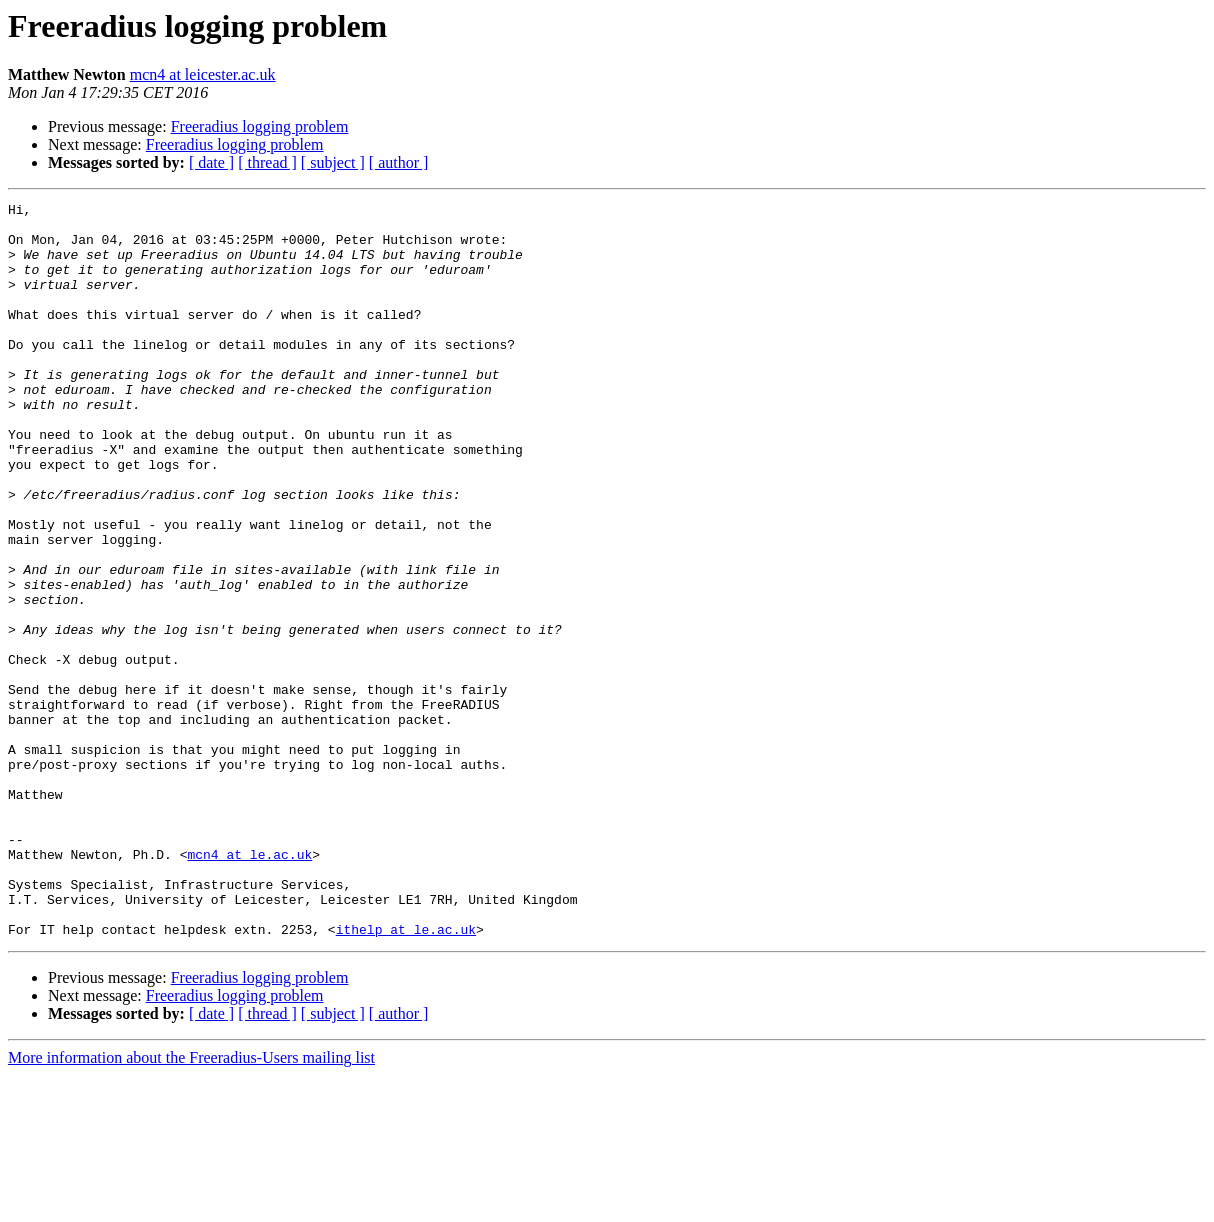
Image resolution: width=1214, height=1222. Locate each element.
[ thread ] (267, 162)
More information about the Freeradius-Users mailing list (191, 1204)
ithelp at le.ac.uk (406, 1076)
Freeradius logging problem (260, 126)
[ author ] (399, 162)
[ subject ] (333, 162)
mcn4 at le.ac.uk (249, 986)
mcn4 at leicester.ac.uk (203, 74)
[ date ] (211, 162)
